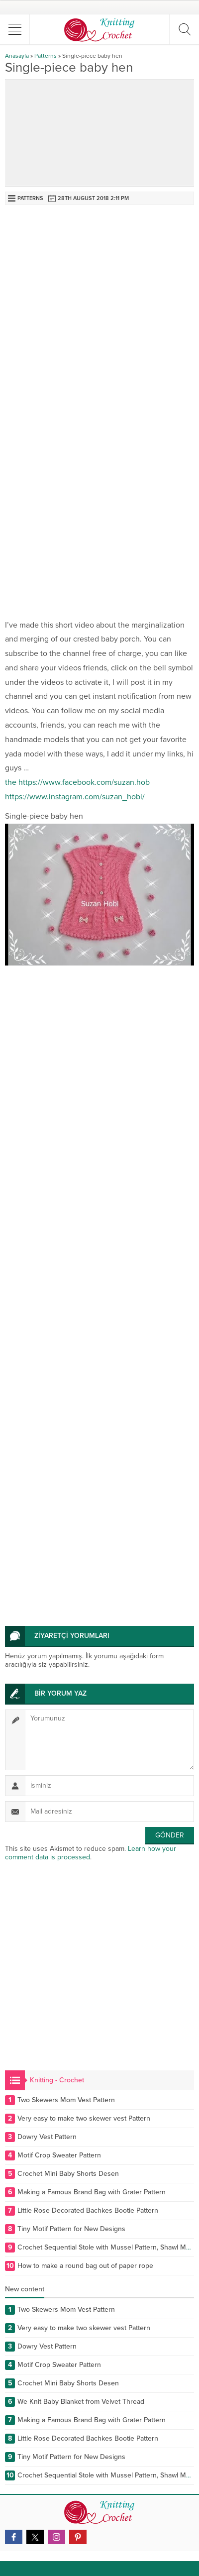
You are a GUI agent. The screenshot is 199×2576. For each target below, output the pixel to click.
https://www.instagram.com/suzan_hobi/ (75, 797)
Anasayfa (17, 55)
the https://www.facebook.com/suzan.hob (77, 782)
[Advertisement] (99, 309)
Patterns (45, 55)
